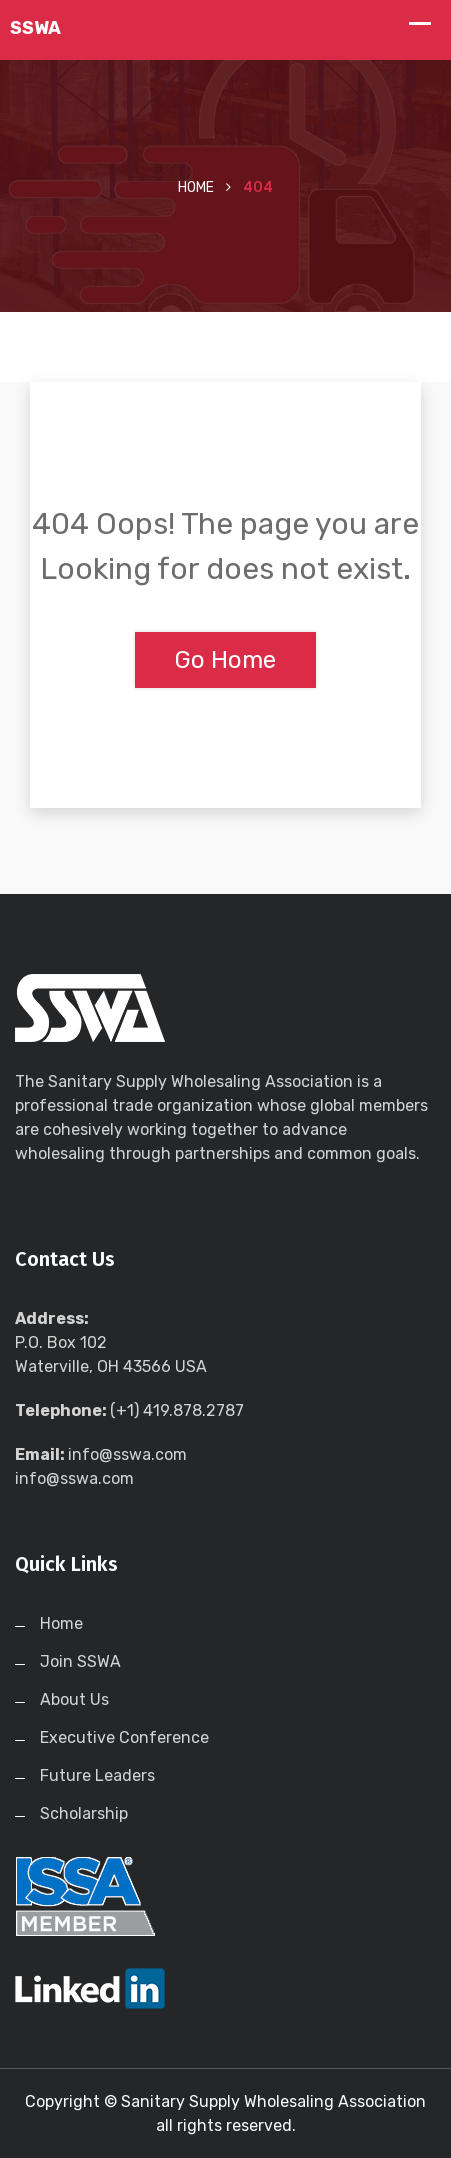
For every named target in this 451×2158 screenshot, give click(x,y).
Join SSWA (80, 1661)
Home (196, 187)
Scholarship (84, 1813)
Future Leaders (97, 1775)
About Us (74, 1699)
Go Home (225, 660)
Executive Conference (124, 1737)
